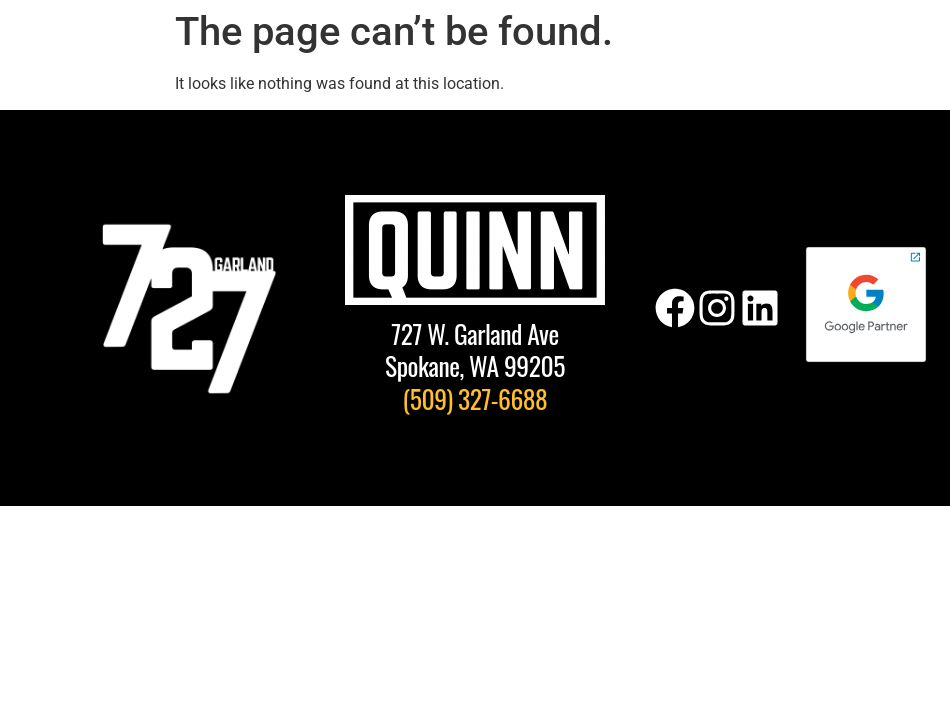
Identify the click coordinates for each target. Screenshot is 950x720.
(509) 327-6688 (475, 398)
